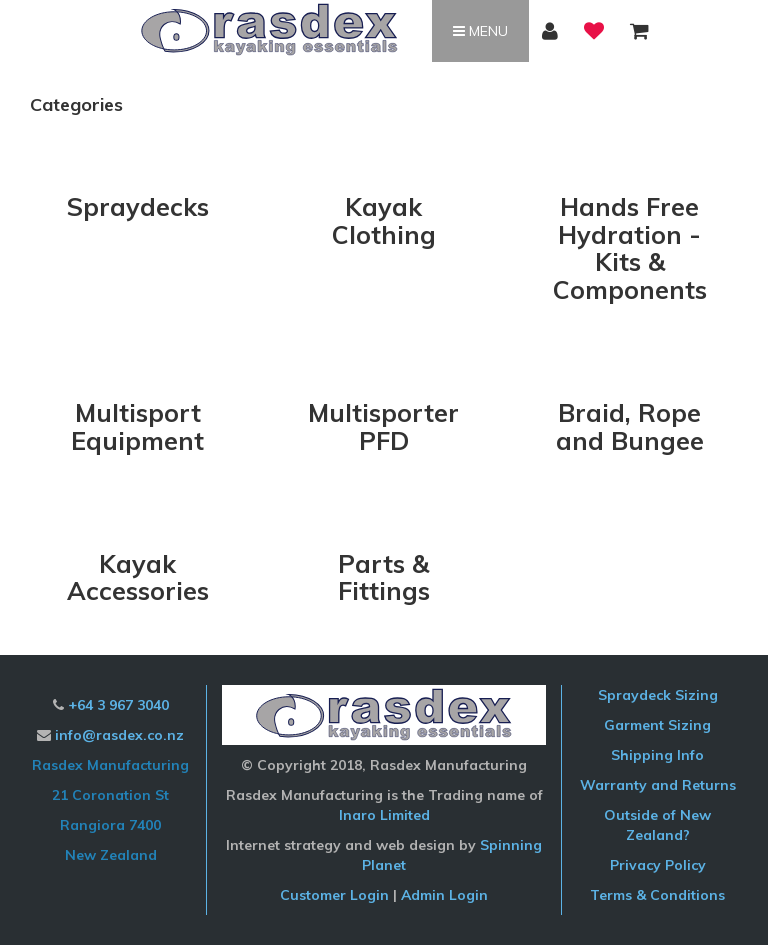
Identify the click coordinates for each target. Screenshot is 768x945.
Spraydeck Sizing (658, 695)
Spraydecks (138, 206)
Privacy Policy (658, 865)
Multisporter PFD (383, 426)
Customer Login (334, 895)
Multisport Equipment (137, 426)
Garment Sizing (657, 725)
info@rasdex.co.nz (119, 735)
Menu (480, 31)
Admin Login (444, 895)
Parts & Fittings (384, 577)
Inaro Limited (384, 815)
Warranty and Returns (658, 785)
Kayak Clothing (384, 220)
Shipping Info (657, 755)
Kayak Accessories (138, 577)
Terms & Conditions (657, 895)
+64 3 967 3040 (118, 705)
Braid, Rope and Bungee (630, 426)
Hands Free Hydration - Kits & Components (630, 248)
